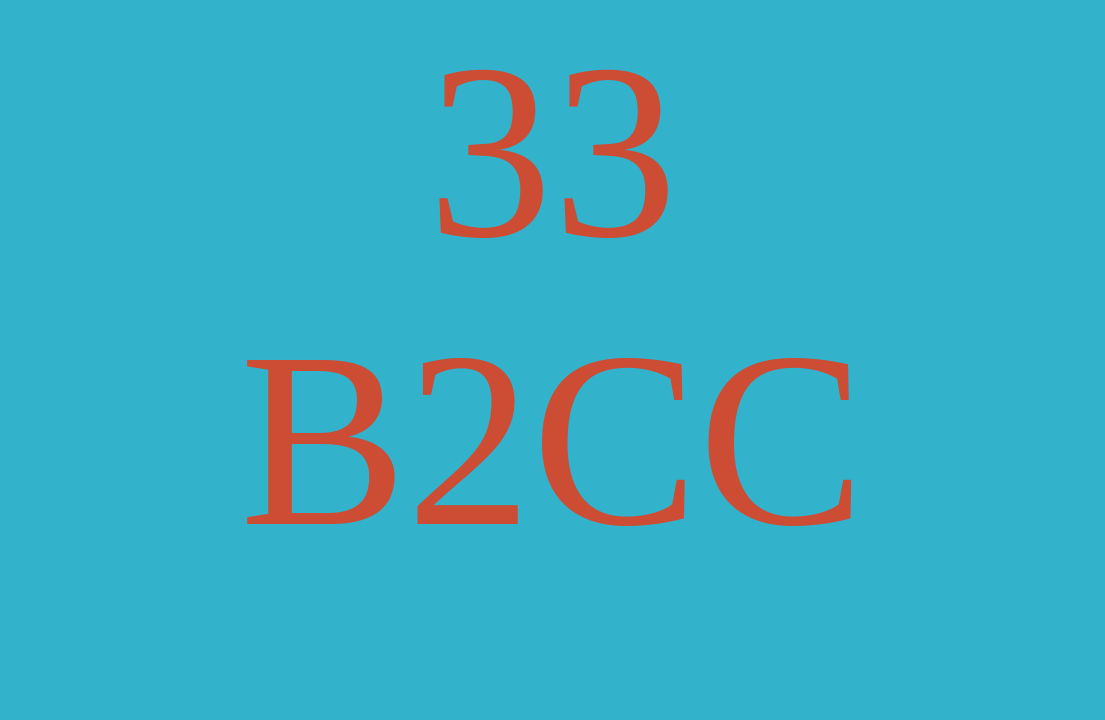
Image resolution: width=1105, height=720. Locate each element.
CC (699, 439)
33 (553, 151)
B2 (386, 439)
